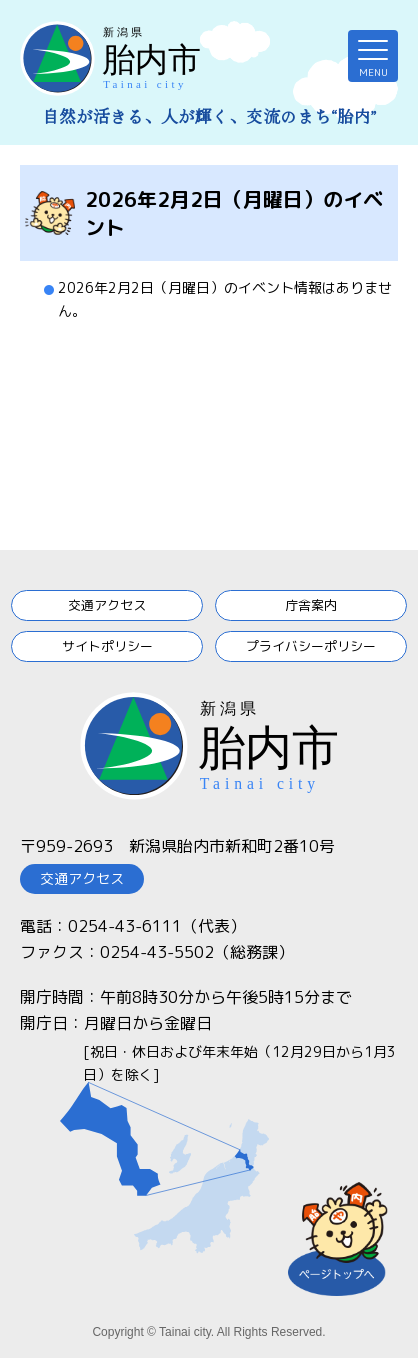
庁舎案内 (311, 605)
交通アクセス (107, 605)
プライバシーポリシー (311, 646)
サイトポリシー (107, 646)
